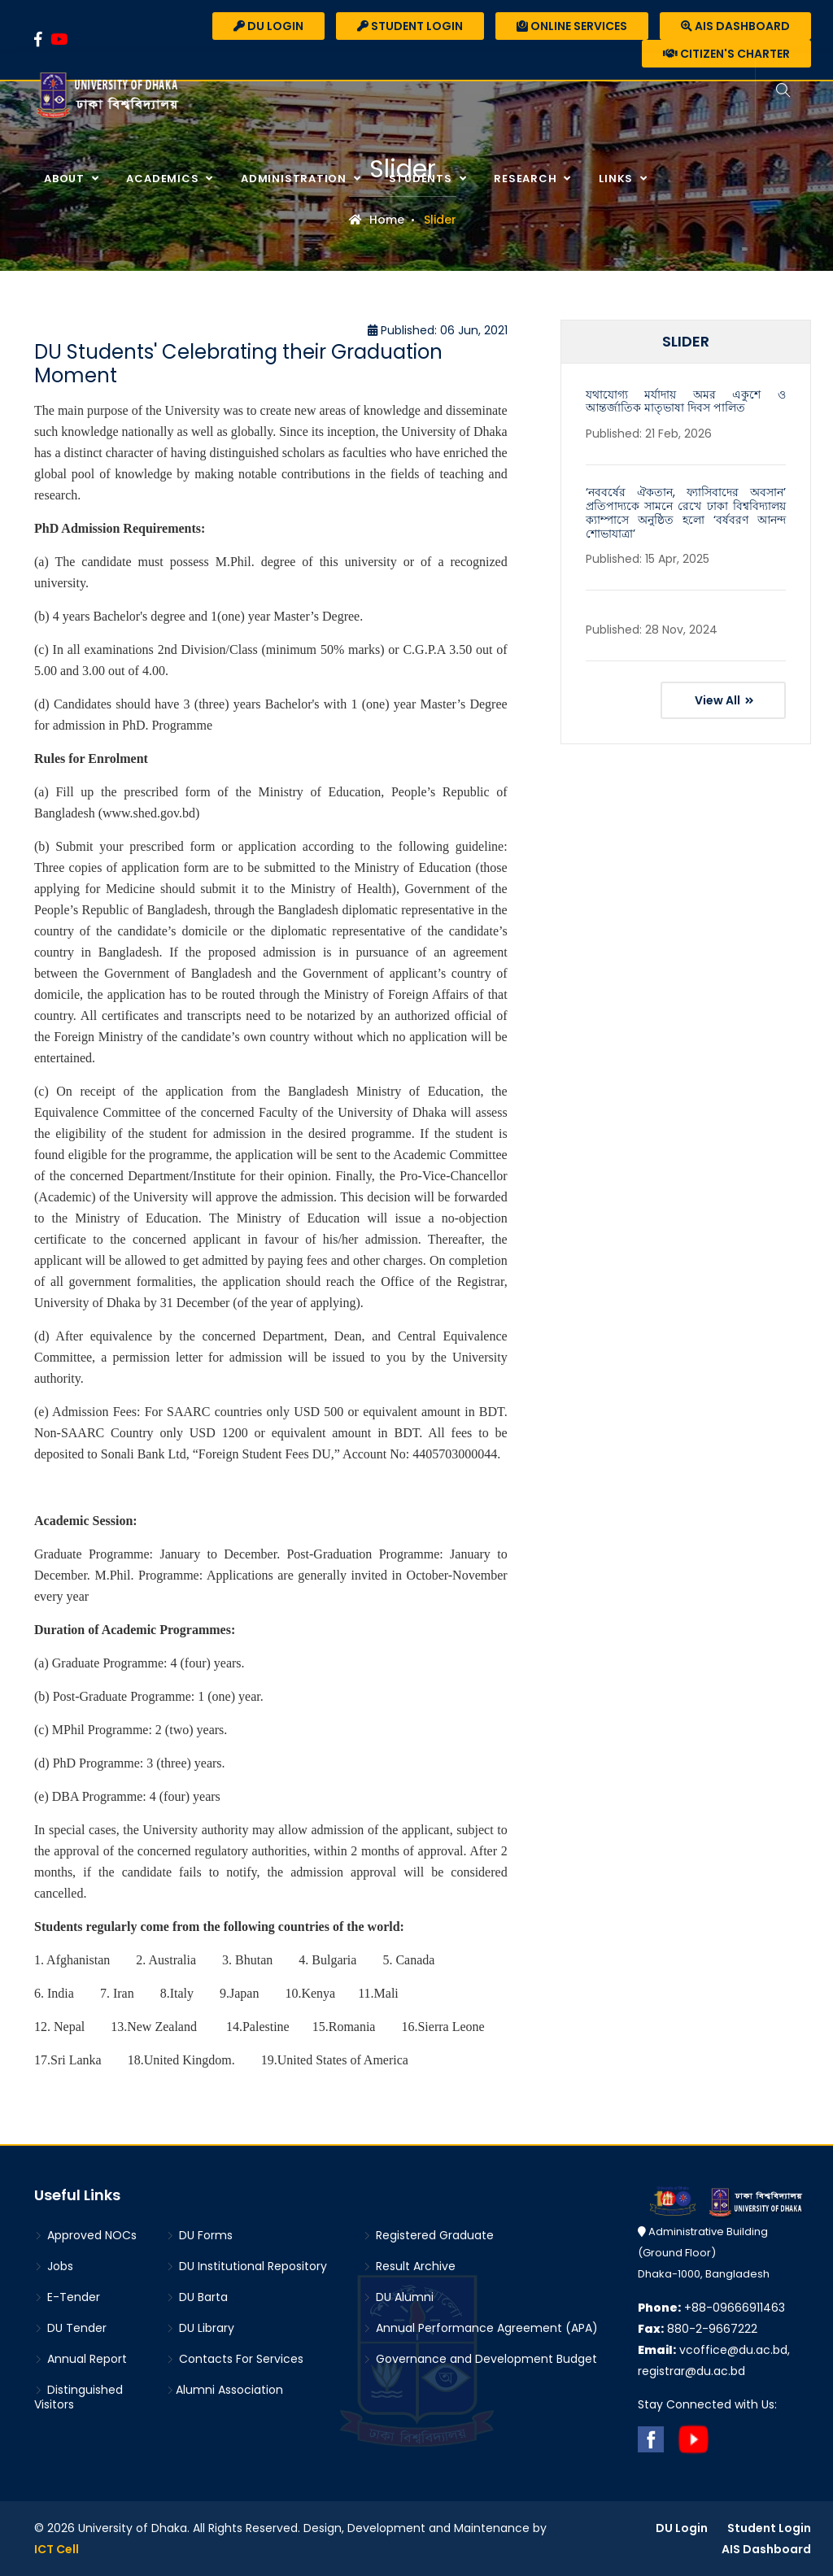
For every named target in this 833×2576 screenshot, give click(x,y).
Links (617, 178)
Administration (295, 178)
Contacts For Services (234, 2359)
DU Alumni (398, 2297)
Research (527, 178)
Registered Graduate (428, 2235)
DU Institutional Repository (246, 2266)
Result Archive (409, 2266)
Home (376, 219)
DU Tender (70, 2328)
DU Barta (197, 2297)
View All (724, 700)
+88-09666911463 (711, 2307)
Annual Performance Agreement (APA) (480, 2328)
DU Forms (199, 2235)
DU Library (200, 2328)
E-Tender (67, 2297)
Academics (164, 178)
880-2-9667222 (697, 2329)
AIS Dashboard (735, 26)
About (66, 178)
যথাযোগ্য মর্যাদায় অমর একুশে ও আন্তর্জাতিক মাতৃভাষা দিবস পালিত (686, 401)
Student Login (410, 26)
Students (422, 178)
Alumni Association (224, 2390)
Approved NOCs (85, 2235)
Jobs (53, 2266)
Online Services (572, 26)
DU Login (268, 26)
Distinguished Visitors (78, 2397)
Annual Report (80, 2359)
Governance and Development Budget (480, 2359)
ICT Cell (56, 2549)
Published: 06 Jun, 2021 (438, 330)
